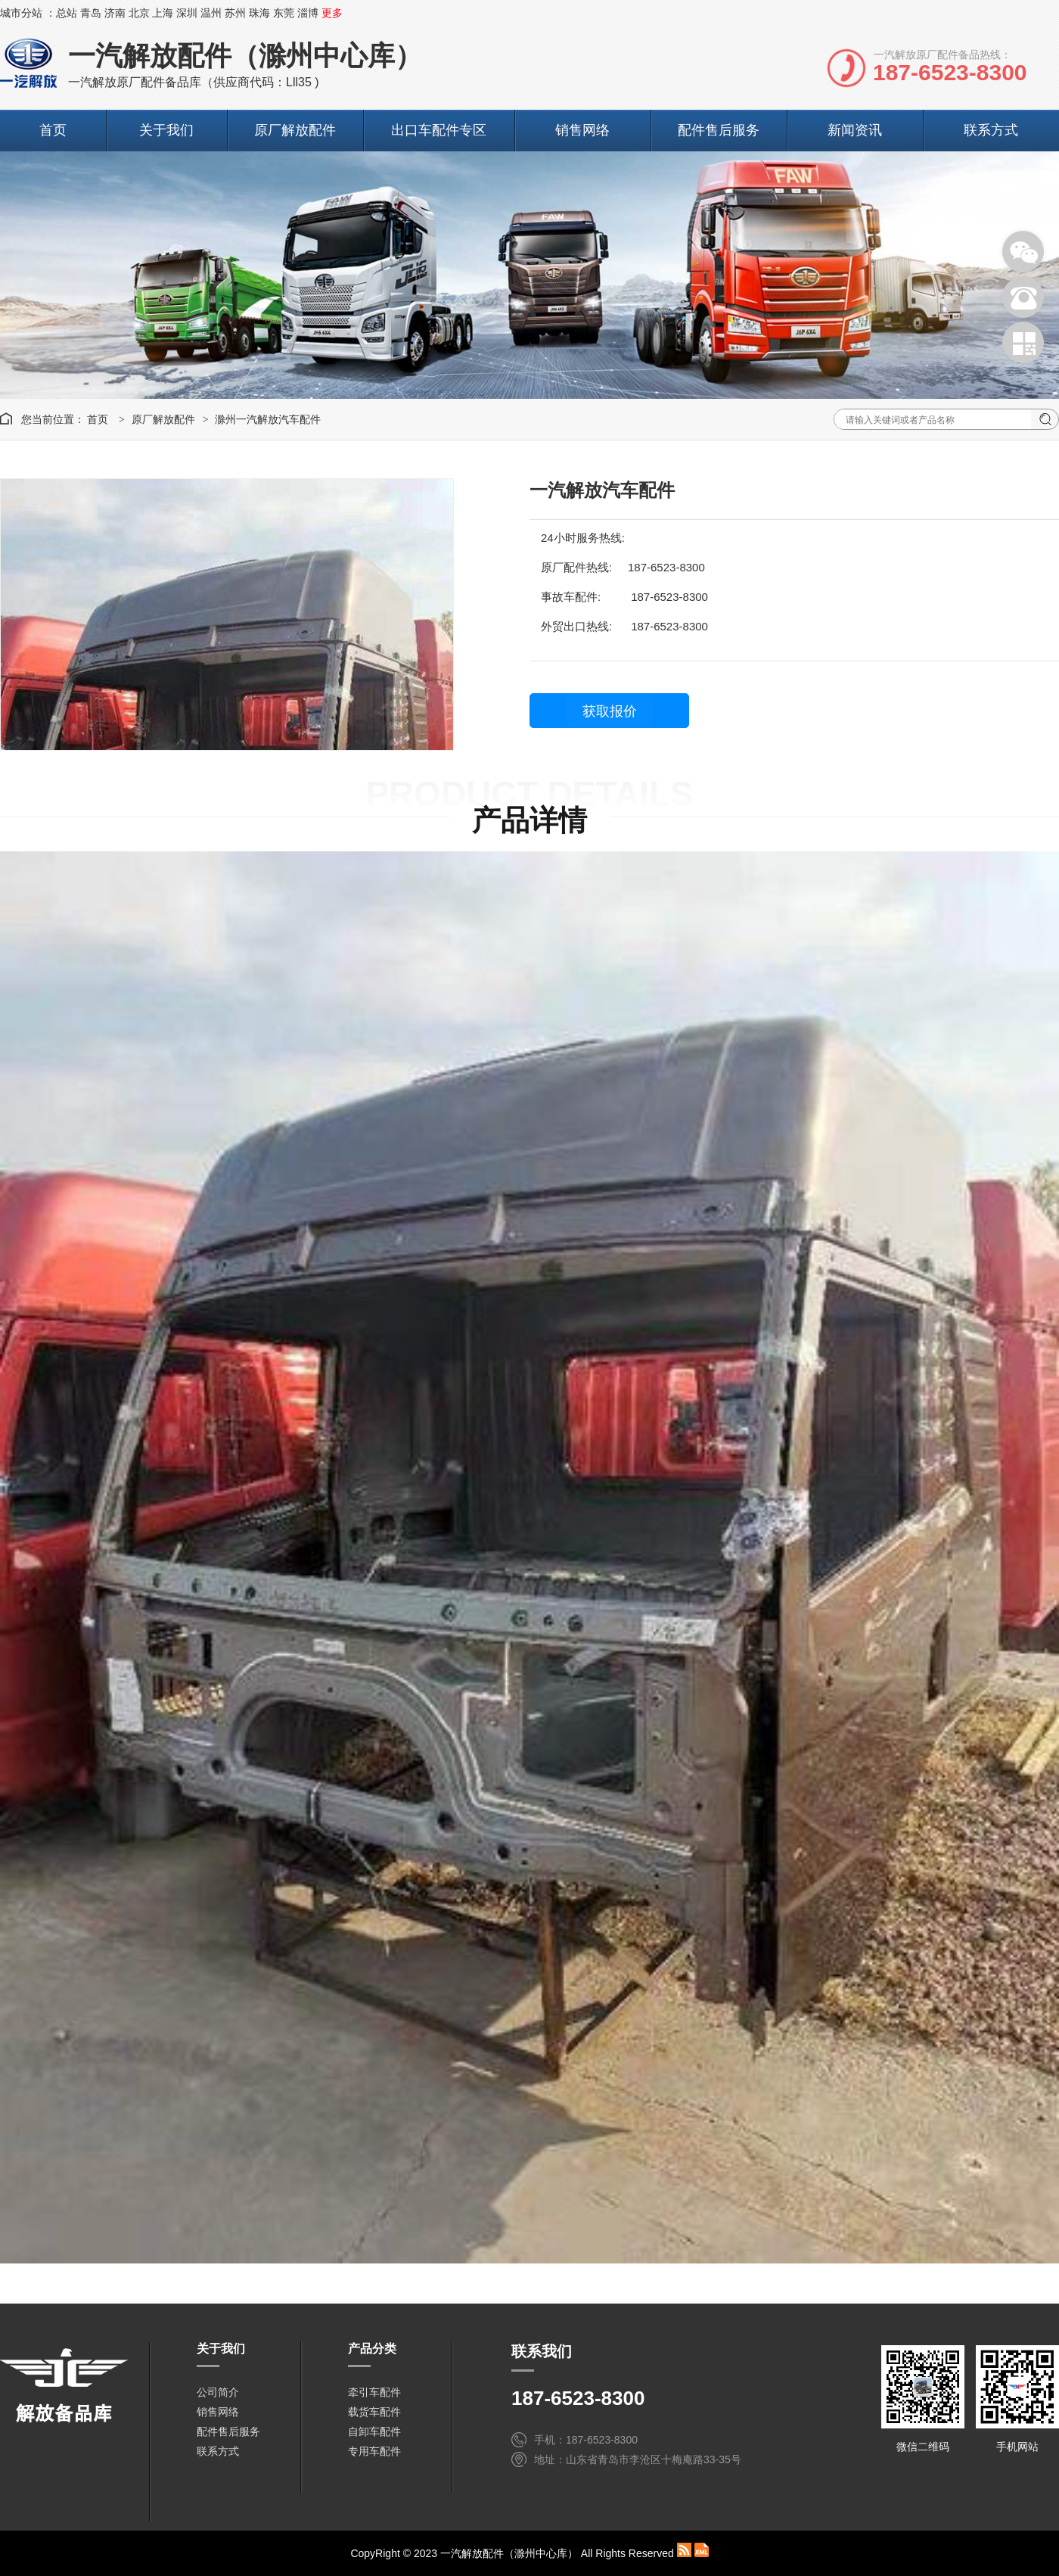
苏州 (235, 13)
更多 (332, 13)
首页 (53, 130)
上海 (162, 13)
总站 (66, 13)
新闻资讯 (855, 130)
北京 (139, 13)
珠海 (259, 13)
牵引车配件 (374, 2392)
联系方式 (991, 130)
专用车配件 (374, 2451)
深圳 (186, 13)
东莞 (283, 13)
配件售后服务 (718, 130)
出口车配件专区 (438, 130)
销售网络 (582, 130)
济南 (115, 13)
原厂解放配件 (295, 130)
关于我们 (166, 130)
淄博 (307, 13)
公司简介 (218, 2392)
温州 (211, 13)
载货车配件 (374, 2412)
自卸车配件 (374, 2431)
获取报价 (609, 711)
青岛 (90, 13)
